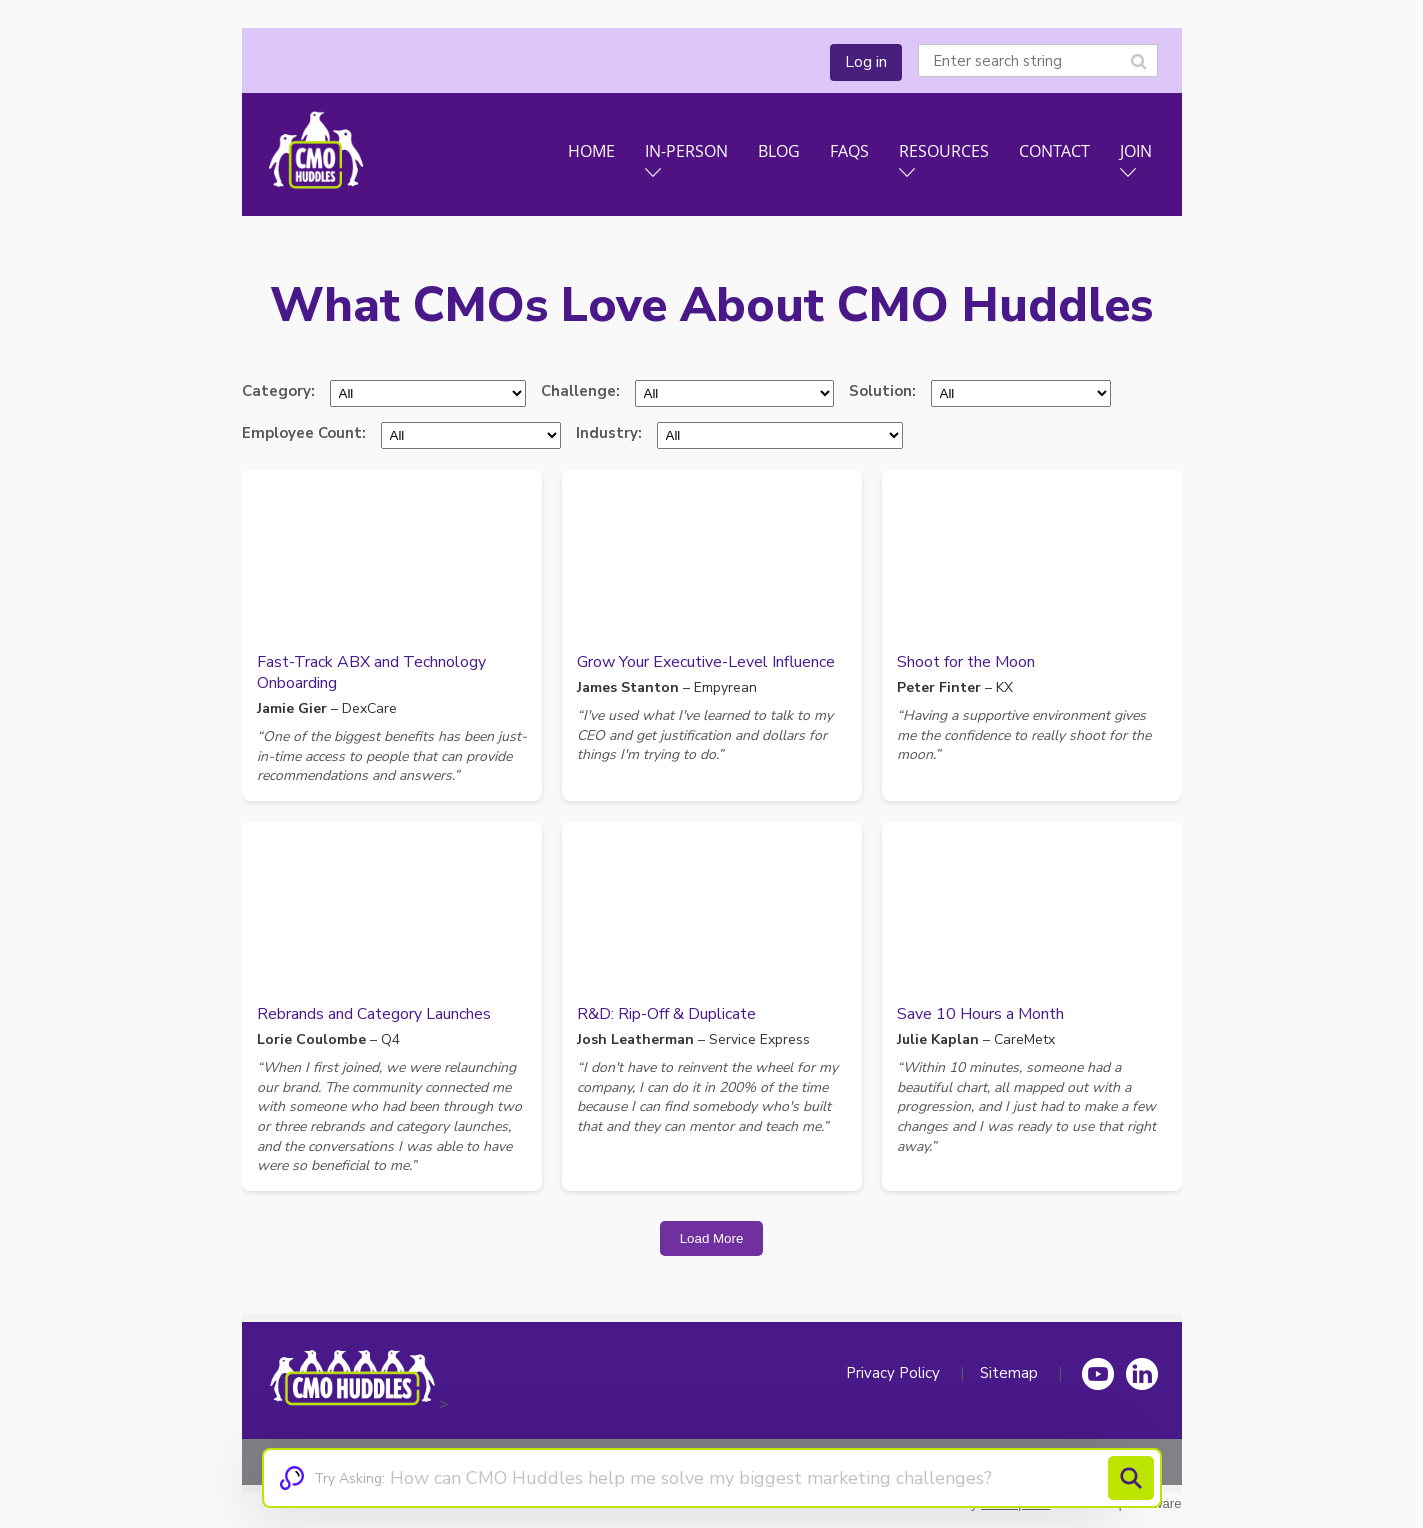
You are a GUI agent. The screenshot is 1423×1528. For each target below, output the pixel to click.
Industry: (609, 433)
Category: (278, 391)
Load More (712, 1238)
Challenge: (580, 391)
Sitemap (1009, 1373)
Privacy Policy (893, 1373)
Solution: (882, 391)
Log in (866, 62)
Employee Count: (304, 433)
